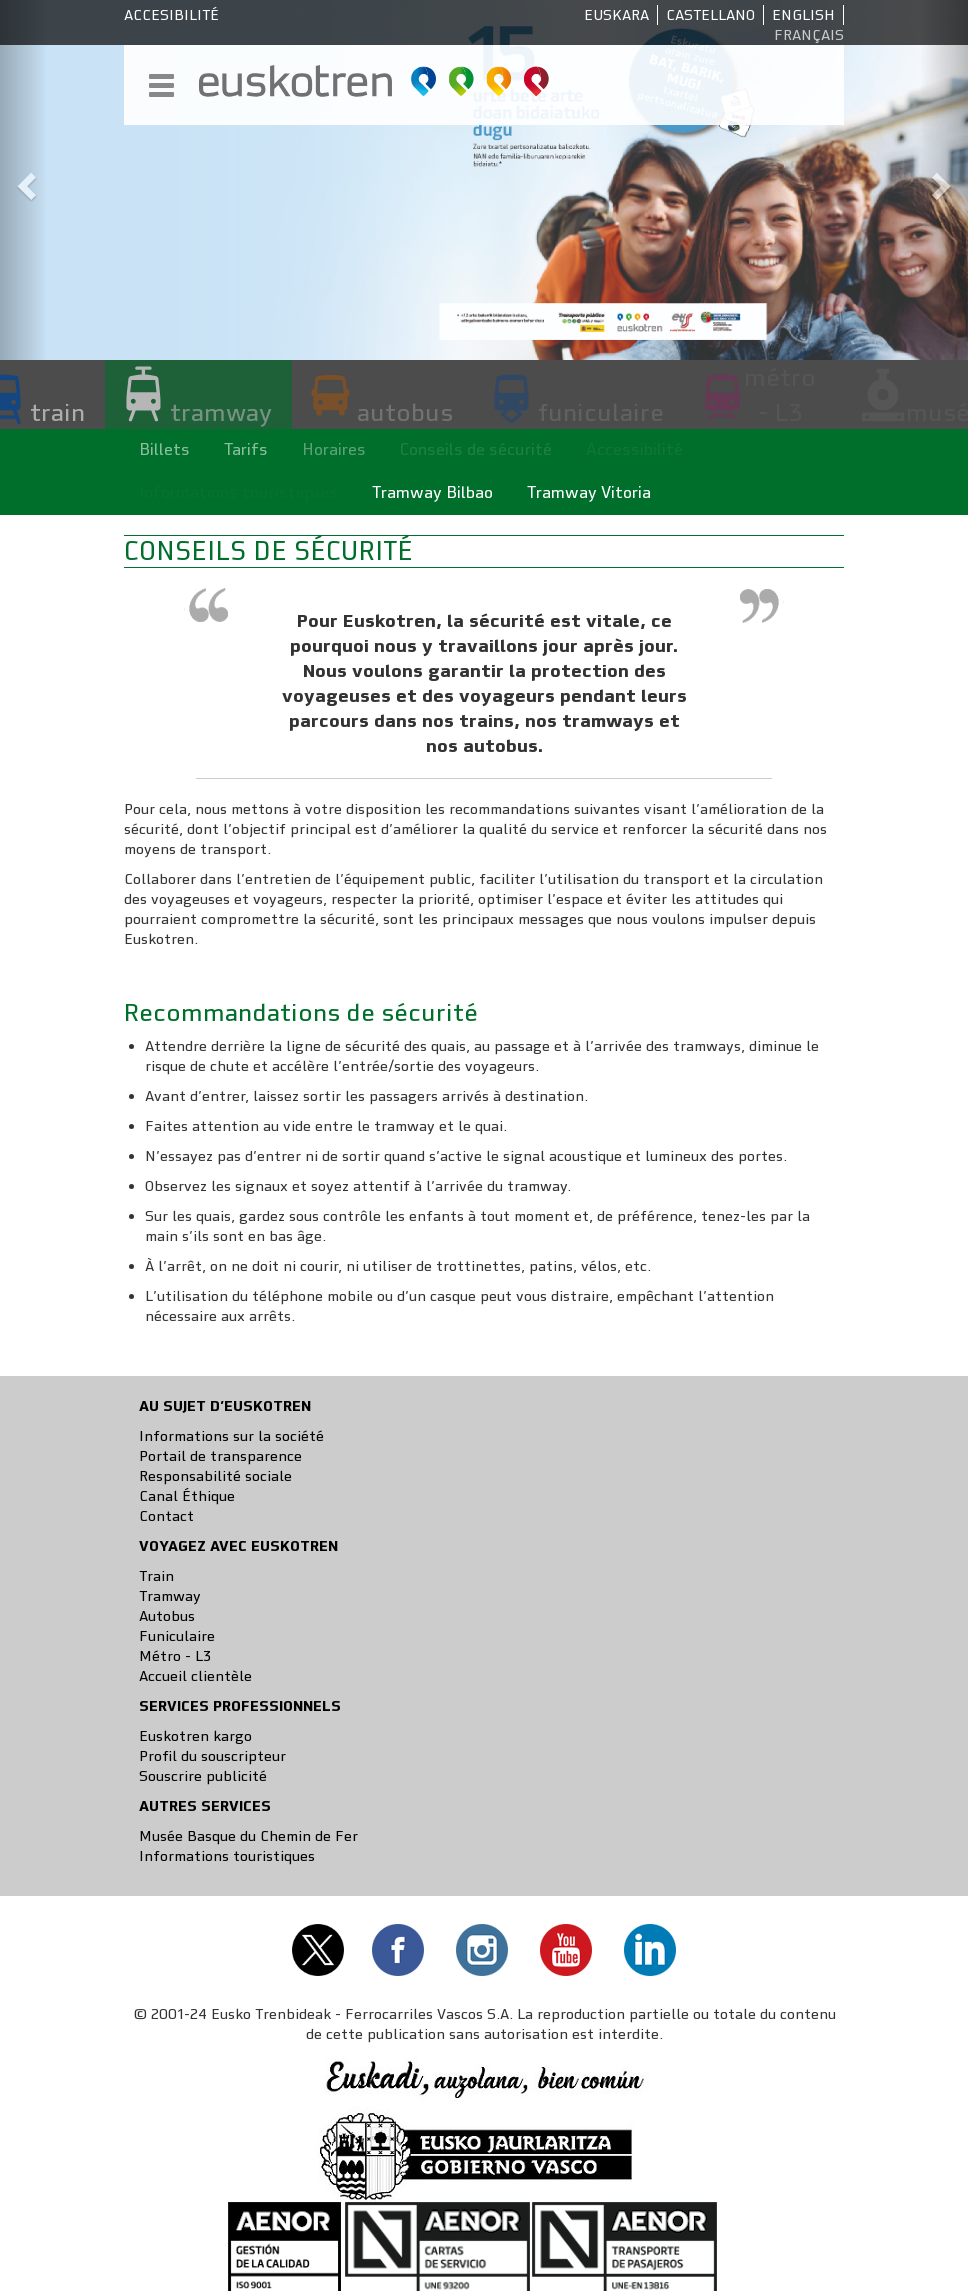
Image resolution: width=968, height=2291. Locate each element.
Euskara (616, 15)
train (57, 412)
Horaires (334, 449)
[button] (24, 180)
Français (809, 35)
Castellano (710, 15)
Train (156, 1576)
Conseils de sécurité (476, 449)
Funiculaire (177, 1636)
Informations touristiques (227, 1856)
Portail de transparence (220, 1456)
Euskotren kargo (195, 1736)
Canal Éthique (187, 1496)
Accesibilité (171, 15)
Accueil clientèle (195, 1676)
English (803, 15)
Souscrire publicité (203, 1776)
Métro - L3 (175, 1656)
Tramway (170, 1596)
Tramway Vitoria (589, 492)
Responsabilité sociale (215, 1476)
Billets (164, 449)
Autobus (167, 1616)
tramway (221, 412)
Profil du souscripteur (212, 1756)
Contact (166, 1516)
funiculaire (601, 412)
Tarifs (246, 449)
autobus (405, 412)
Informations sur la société (231, 1436)
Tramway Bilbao (432, 492)
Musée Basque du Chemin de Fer (248, 1836)
